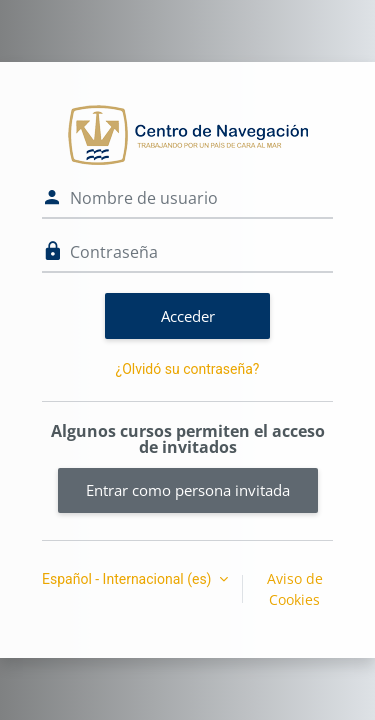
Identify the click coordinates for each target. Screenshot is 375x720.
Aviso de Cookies (295, 589)
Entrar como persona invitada (188, 490)
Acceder (188, 316)
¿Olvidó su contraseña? (188, 369)
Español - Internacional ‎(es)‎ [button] (128, 579)
